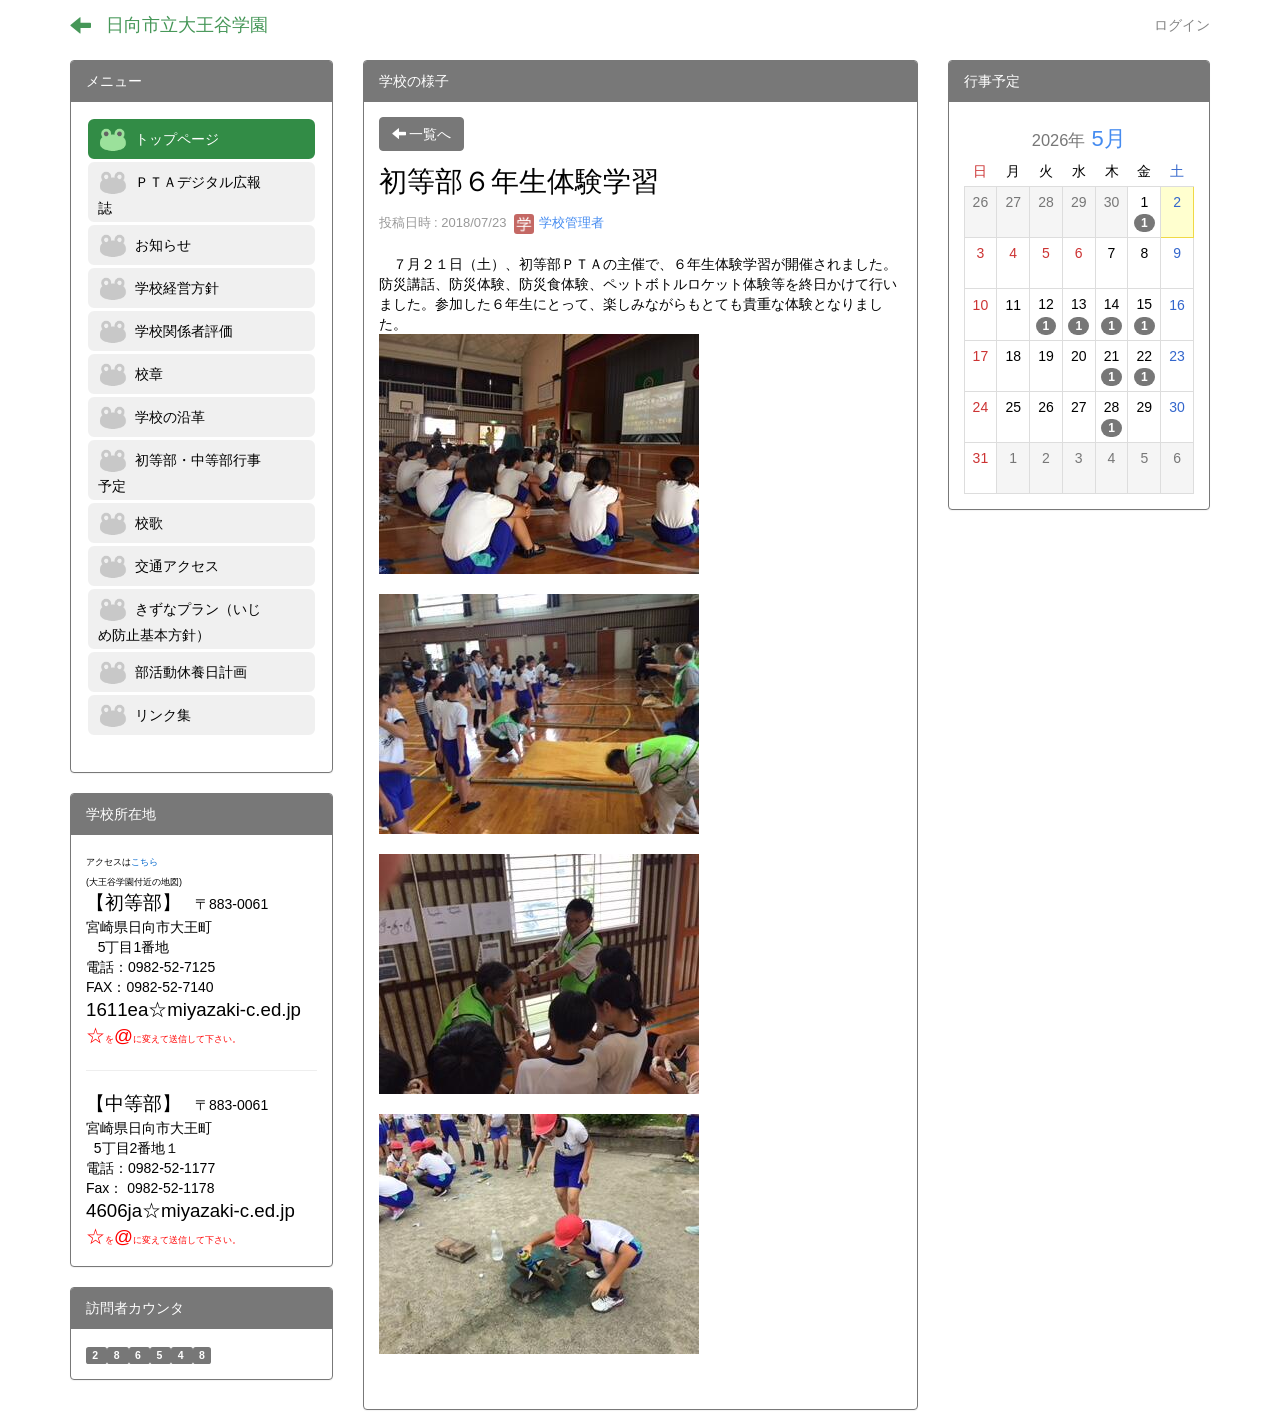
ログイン (1182, 25)
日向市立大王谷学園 (187, 25)
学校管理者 (559, 222)
